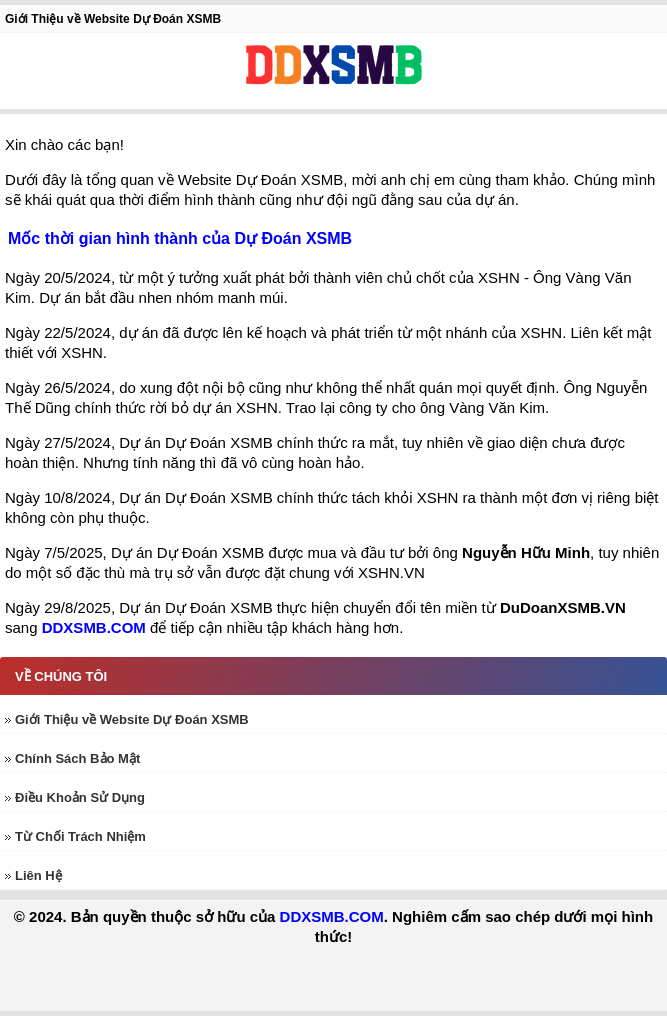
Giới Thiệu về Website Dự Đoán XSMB (132, 719)
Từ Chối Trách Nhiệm (80, 836)
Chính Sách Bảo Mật (77, 758)
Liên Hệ (38, 875)
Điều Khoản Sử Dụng (80, 797)
